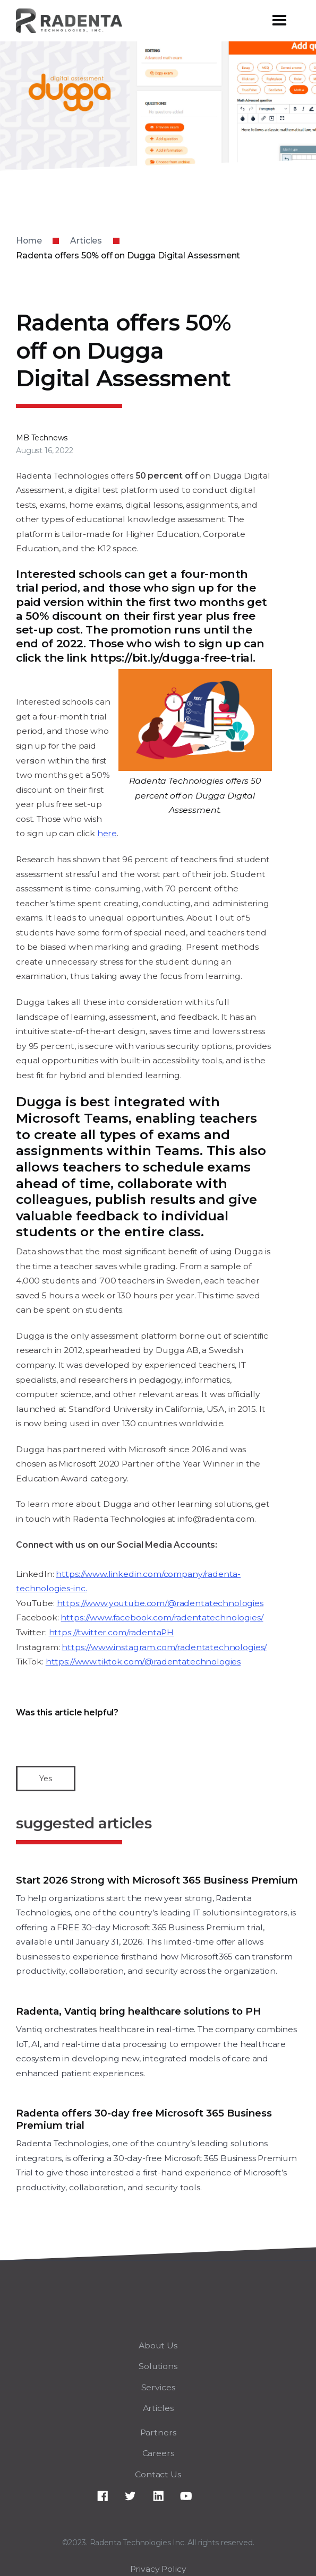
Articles (86, 241)
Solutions (158, 2366)
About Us (158, 2345)
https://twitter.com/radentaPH (111, 1632)
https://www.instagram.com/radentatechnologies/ (164, 1647)
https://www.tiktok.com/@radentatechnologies (143, 1661)
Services (158, 2387)
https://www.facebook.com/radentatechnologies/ (162, 1617)
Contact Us (158, 2474)
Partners (158, 2432)
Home (28, 241)
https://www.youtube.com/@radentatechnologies (160, 1603)
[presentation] (96, 1741)
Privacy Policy (158, 2569)
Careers (158, 2453)
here (107, 833)
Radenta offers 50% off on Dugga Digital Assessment (128, 255)
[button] (279, 20)
